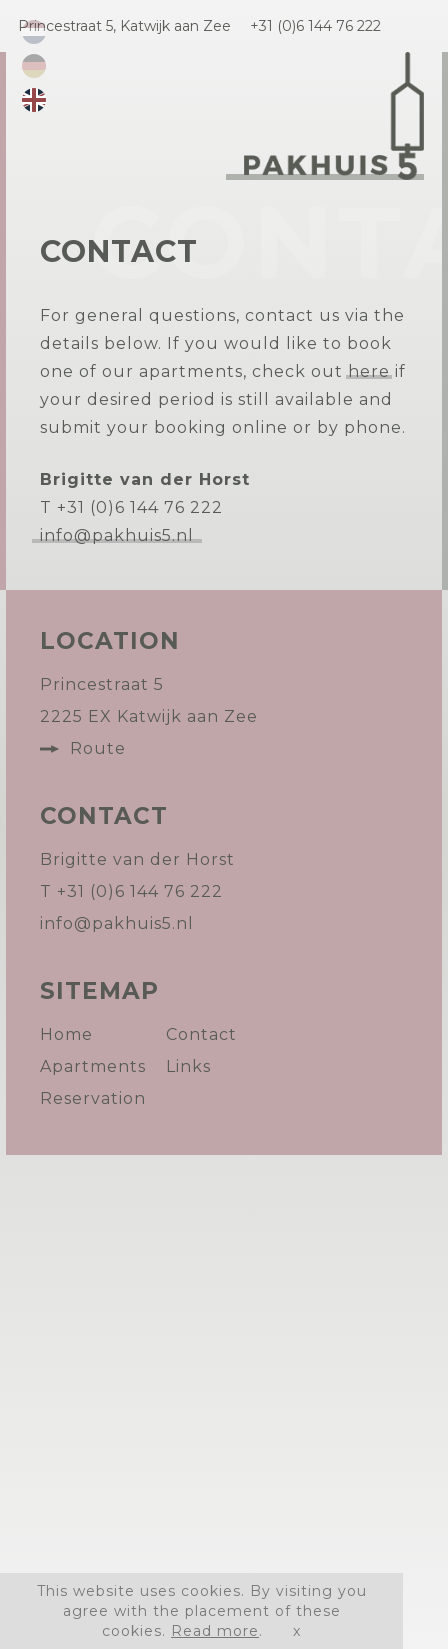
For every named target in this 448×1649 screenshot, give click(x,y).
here (369, 371)
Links (188, 1066)
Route (98, 748)
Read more (215, 1631)
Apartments (93, 1066)
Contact (201, 1034)
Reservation (93, 1098)
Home (66, 1034)
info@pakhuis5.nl (117, 535)
